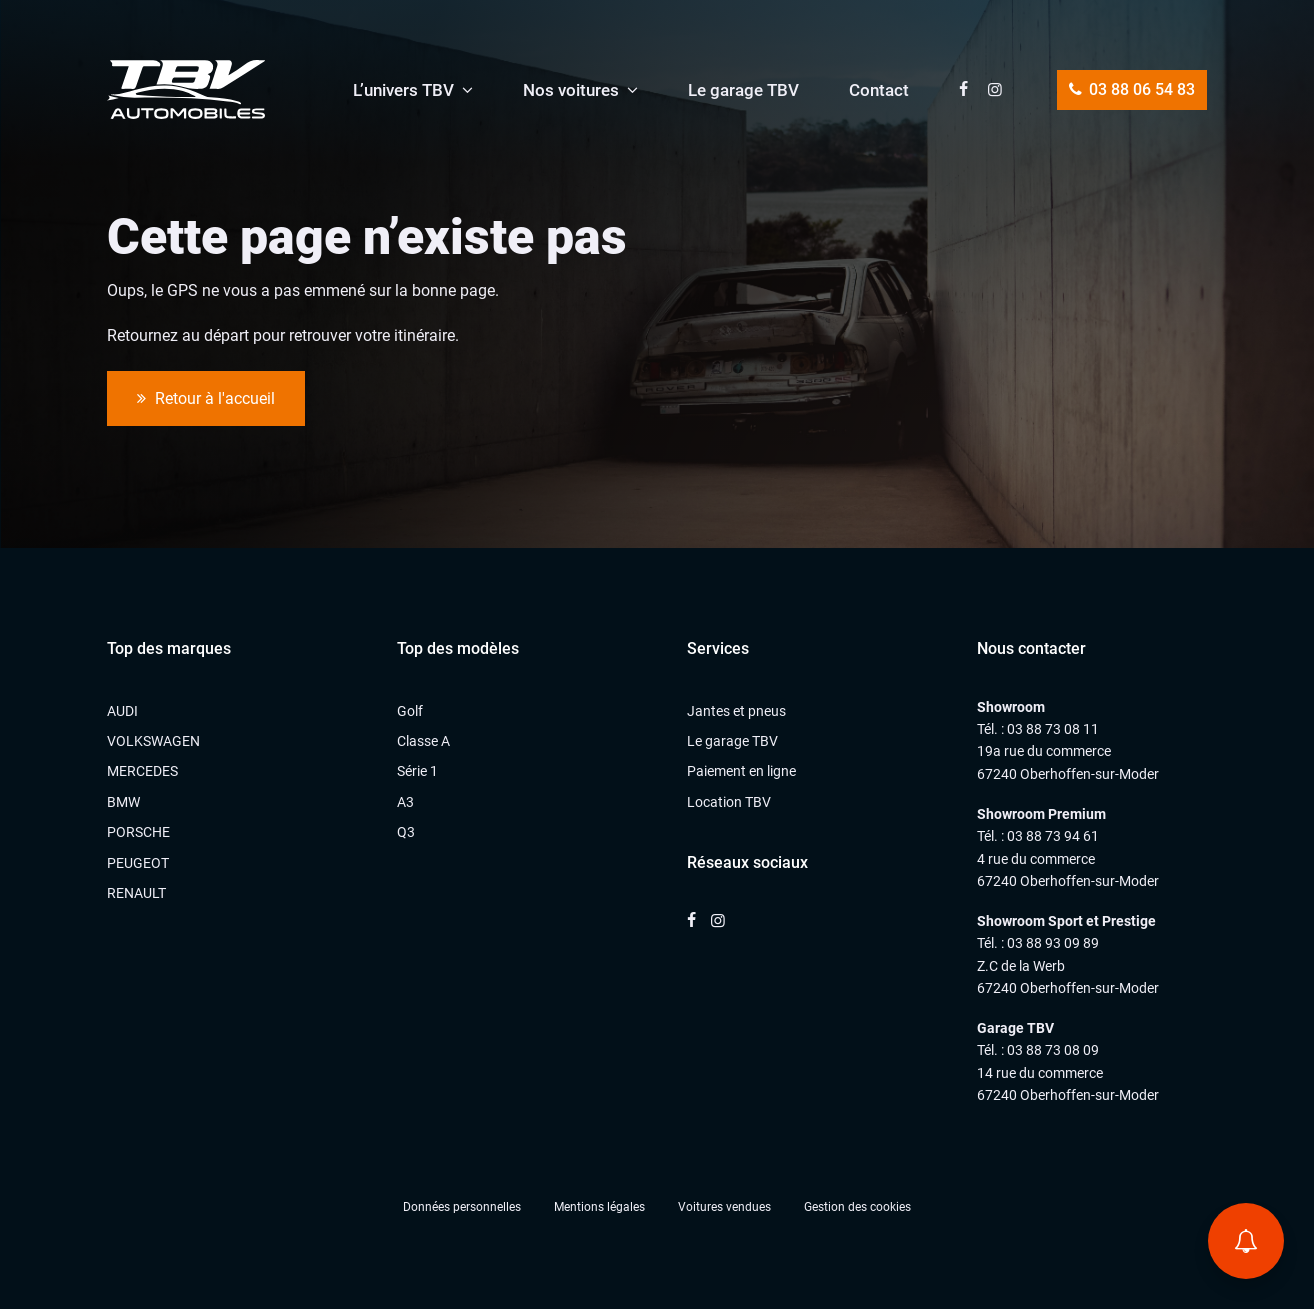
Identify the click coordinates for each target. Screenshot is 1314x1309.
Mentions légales (599, 1207)
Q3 (406, 832)
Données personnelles (462, 1207)
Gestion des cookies (857, 1207)
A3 (405, 802)
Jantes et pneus (736, 711)
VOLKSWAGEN (153, 741)
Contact (879, 90)
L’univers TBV (403, 90)
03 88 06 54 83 (1132, 89)
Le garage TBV (743, 90)
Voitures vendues (724, 1207)
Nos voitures (571, 90)
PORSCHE (138, 832)
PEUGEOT (138, 863)
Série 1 (417, 771)
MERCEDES (142, 771)
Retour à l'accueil (206, 399)
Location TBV (729, 802)
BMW (123, 802)
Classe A (423, 741)
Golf (410, 711)
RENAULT (136, 893)
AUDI (122, 711)
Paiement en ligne (741, 771)
